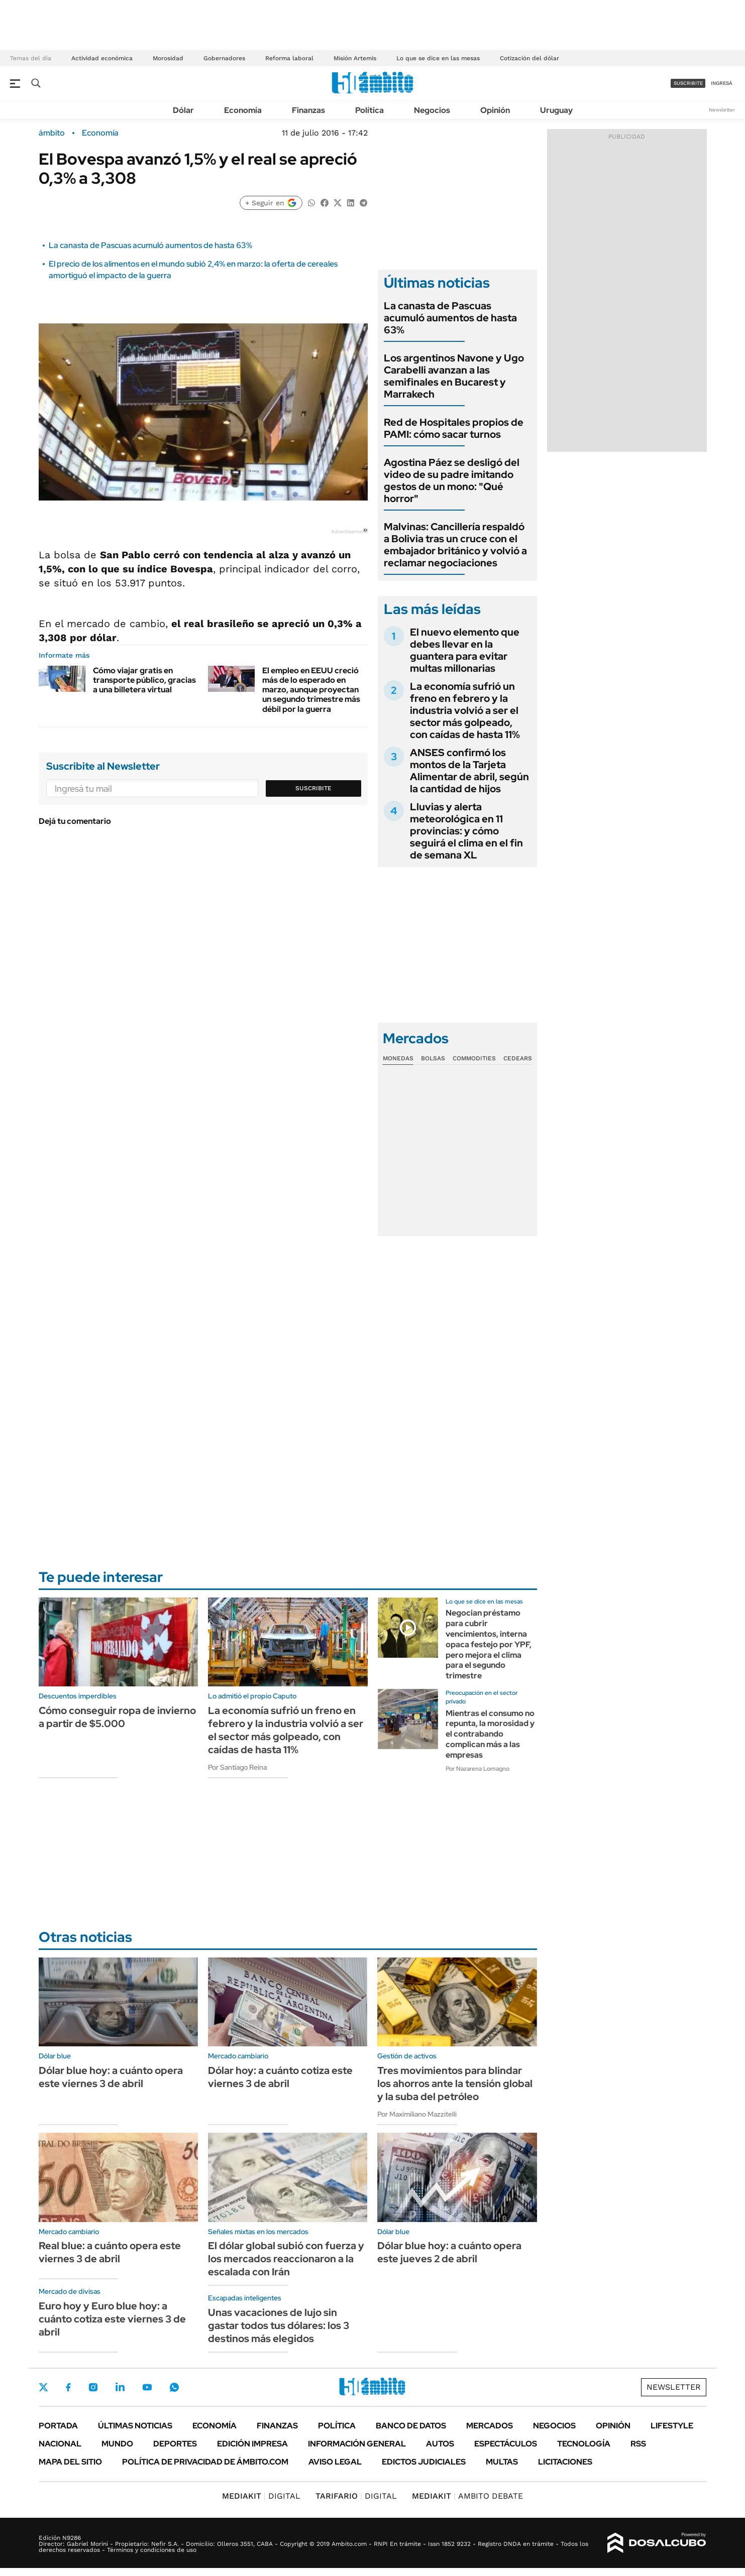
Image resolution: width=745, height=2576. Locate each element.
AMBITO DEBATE (467, 2496)
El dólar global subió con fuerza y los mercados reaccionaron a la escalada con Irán (286, 2258)
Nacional (60, 2443)
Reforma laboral (289, 58)
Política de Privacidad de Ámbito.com (205, 2462)
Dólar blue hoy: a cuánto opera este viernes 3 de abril (111, 2077)
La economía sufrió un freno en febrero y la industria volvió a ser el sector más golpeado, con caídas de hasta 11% (465, 710)
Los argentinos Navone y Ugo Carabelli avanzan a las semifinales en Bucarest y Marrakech (454, 376)
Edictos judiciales (424, 2462)
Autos (440, 2443)
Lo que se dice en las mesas (438, 58)
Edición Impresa (252, 2443)
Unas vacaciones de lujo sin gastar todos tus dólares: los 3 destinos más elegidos (278, 2325)
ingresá (721, 83)
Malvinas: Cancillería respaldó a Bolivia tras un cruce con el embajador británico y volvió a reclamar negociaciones (455, 544)
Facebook (68, 2387)
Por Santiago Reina (237, 1767)
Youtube (147, 2387)
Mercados (489, 2425)
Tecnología (583, 2443)
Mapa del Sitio (70, 2462)
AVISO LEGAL (335, 2462)
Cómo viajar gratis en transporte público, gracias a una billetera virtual (144, 680)
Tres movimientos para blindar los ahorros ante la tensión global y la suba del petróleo (455, 2083)
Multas (502, 2462)
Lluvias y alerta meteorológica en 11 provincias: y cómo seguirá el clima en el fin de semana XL (466, 831)
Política (369, 110)
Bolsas (433, 1058)
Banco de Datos (411, 2425)
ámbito (52, 133)
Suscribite (313, 788)
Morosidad (168, 58)
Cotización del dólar (529, 58)
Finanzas (308, 110)
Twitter (44, 2387)
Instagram (92, 2387)
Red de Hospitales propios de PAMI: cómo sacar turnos (453, 428)
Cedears (517, 1058)
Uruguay (556, 110)
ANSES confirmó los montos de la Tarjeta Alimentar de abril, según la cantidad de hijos (469, 770)
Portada (58, 2425)
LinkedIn (120, 2387)
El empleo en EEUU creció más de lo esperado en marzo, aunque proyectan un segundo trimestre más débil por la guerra (311, 689)
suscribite (688, 83)
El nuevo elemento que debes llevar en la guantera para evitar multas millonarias (464, 650)
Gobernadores (224, 58)
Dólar (183, 110)
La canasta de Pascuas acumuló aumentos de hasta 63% (150, 245)
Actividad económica (102, 58)
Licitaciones (565, 2462)
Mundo (117, 2443)
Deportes (175, 2443)
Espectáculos (505, 2443)
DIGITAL (261, 2496)
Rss (638, 2443)
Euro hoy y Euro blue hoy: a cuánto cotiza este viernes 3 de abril (112, 2319)
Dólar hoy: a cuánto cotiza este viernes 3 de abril (280, 2077)
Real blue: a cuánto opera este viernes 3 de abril (110, 2252)
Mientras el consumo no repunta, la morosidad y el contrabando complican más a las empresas (490, 1734)
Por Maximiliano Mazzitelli (417, 2114)
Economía (243, 110)
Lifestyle (672, 2425)
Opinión (495, 110)
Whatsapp (174, 2387)
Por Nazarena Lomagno (477, 1769)
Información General (357, 2443)
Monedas (398, 1058)
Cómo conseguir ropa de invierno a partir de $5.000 (117, 1717)
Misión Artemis (355, 58)
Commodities (474, 1058)
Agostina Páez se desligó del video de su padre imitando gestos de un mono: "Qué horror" (451, 480)
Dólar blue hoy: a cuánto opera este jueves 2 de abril (449, 2252)
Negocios (432, 110)
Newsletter (722, 109)
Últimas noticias (135, 2425)
